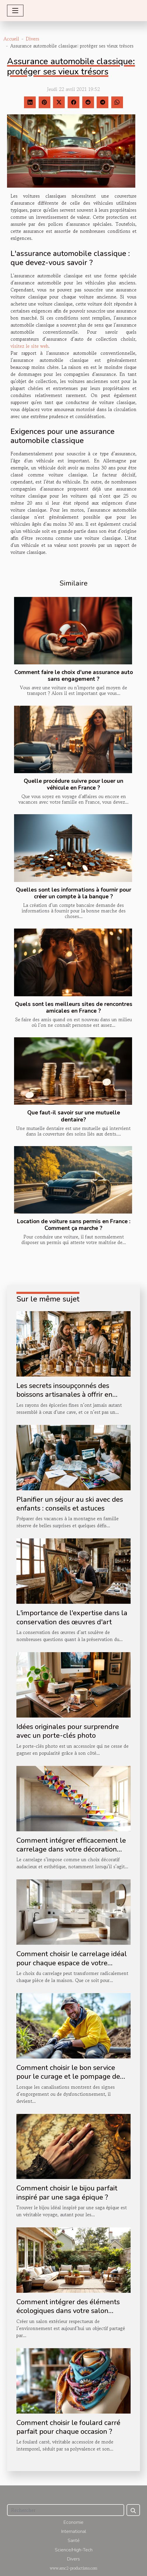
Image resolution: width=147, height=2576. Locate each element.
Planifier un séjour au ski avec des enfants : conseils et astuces (69, 1504)
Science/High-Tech (74, 2550)
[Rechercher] (65, 2510)
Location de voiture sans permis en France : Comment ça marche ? (73, 1225)
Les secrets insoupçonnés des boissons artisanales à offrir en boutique (64, 1394)
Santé (74, 2540)
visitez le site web (29, 345)
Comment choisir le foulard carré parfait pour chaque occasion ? (68, 2427)
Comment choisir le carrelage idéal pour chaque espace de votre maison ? (71, 1962)
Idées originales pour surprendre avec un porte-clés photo (67, 1731)
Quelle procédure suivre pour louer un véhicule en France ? (73, 784)
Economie (73, 2522)
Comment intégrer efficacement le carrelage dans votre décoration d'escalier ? (71, 1849)
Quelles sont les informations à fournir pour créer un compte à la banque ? (73, 893)
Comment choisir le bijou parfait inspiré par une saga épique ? (66, 2192)
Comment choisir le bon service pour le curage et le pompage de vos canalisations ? (68, 2076)
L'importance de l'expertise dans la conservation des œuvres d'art (71, 1617)
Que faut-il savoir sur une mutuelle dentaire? (73, 1116)
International (73, 2531)
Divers (32, 38)
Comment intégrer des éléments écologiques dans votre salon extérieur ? (68, 2310)
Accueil (11, 38)
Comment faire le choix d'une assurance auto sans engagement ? (73, 675)
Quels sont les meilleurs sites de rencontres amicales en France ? (73, 1007)
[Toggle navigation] (15, 10)
